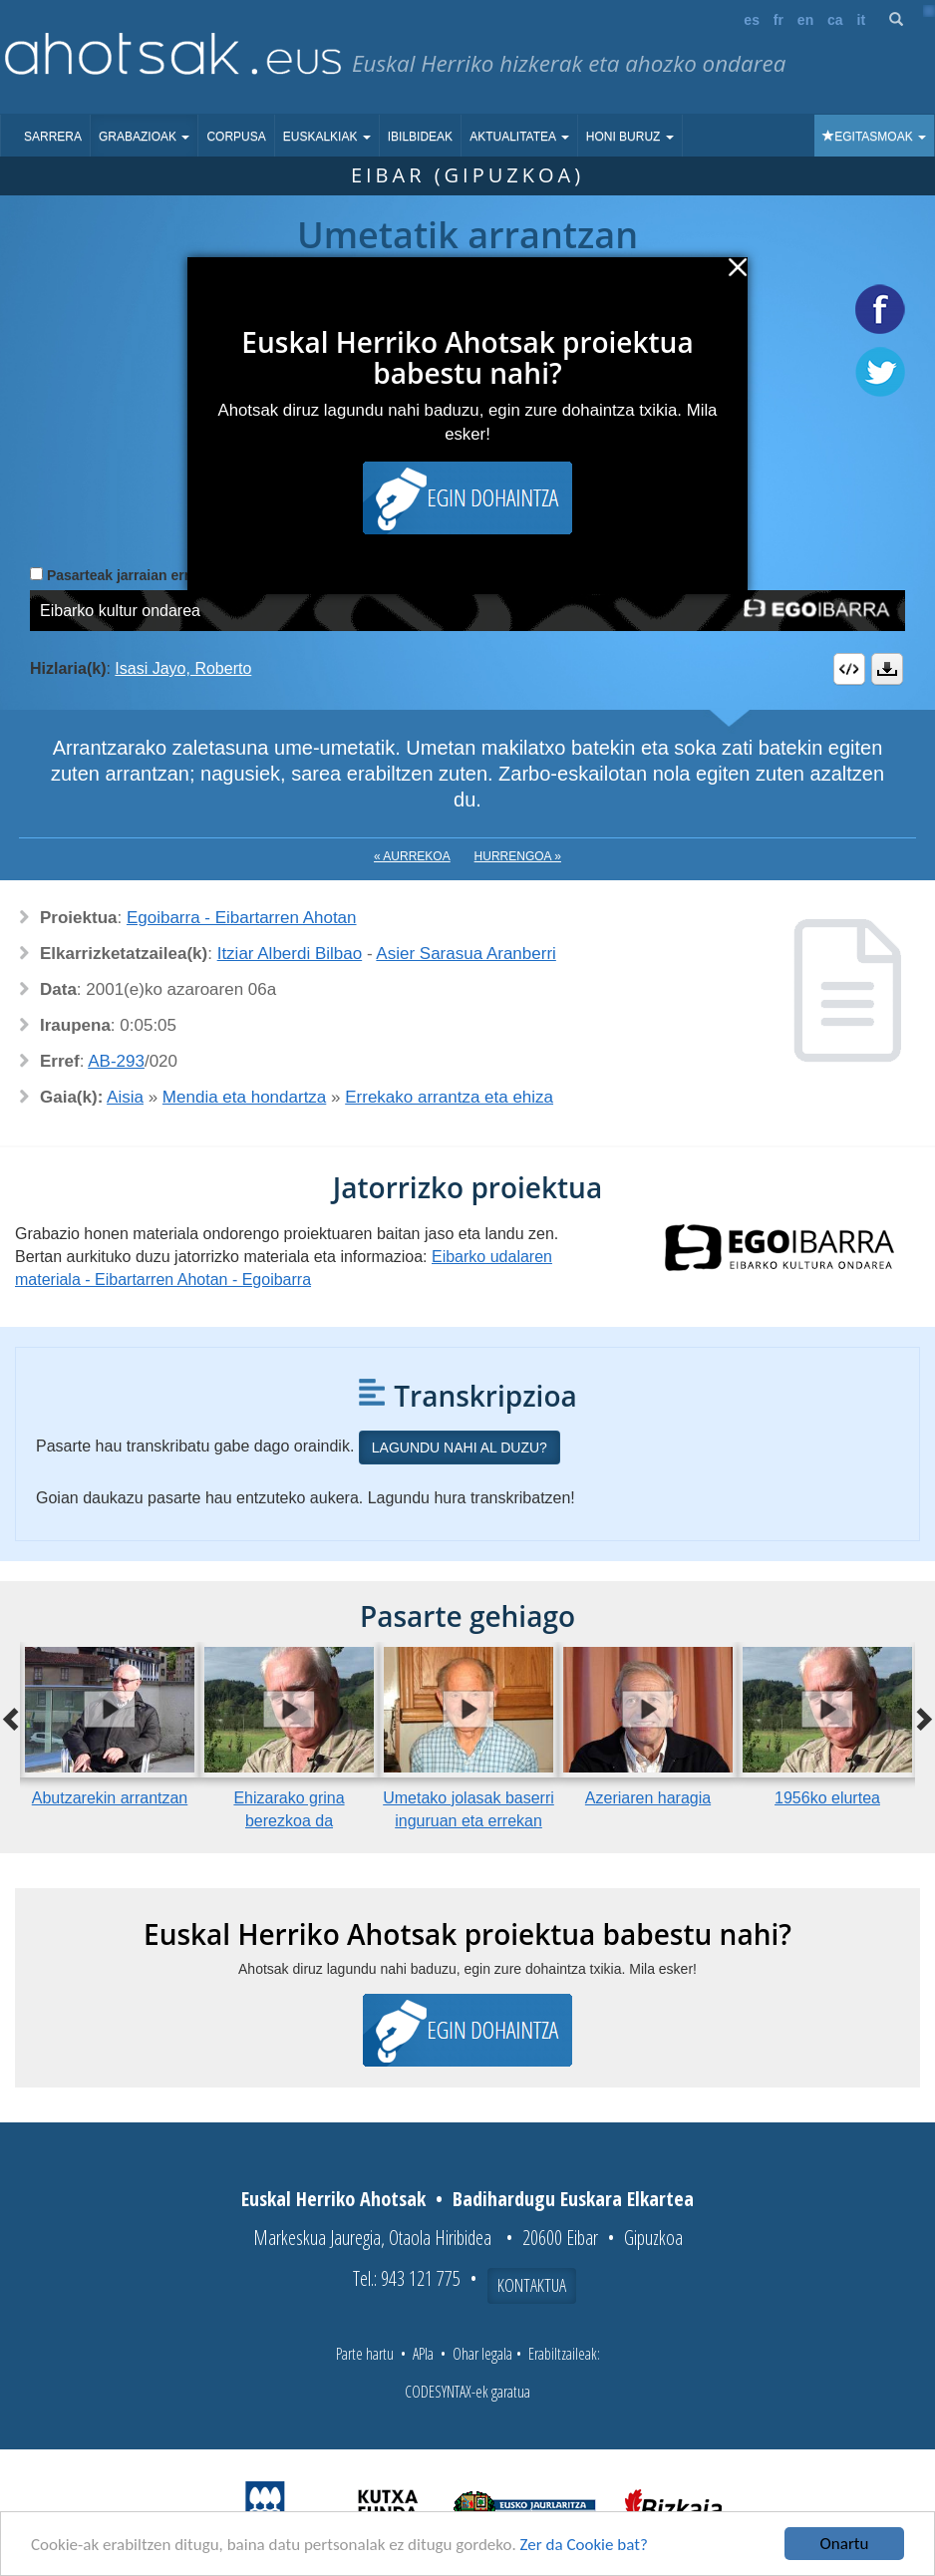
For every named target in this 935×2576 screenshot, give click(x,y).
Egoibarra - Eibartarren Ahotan (242, 917)
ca (835, 20)
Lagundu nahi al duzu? (459, 1447)
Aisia (125, 1097)
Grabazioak (144, 137)
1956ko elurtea (827, 1797)
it (861, 20)
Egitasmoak (874, 137)
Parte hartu (365, 2354)
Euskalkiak (327, 137)
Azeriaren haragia (648, 1797)
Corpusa (235, 137)
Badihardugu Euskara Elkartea (573, 2198)
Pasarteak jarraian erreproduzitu (154, 575)
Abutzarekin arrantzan (110, 1797)
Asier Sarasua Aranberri (465, 953)
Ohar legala (482, 2354)
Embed (849, 669)
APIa (423, 2354)
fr (778, 20)
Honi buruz (630, 137)
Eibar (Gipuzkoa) (467, 174)
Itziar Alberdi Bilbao (290, 953)
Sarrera (53, 137)
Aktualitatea (519, 137)
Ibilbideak (420, 137)
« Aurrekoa (412, 856)
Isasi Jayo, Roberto (183, 668)
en (805, 20)
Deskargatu (887, 669)
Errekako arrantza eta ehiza (449, 1097)
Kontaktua (531, 2285)
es (752, 20)
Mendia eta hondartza (244, 1097)
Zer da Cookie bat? (584, 2544)
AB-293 (116, 1061)
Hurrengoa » (517, 856)
